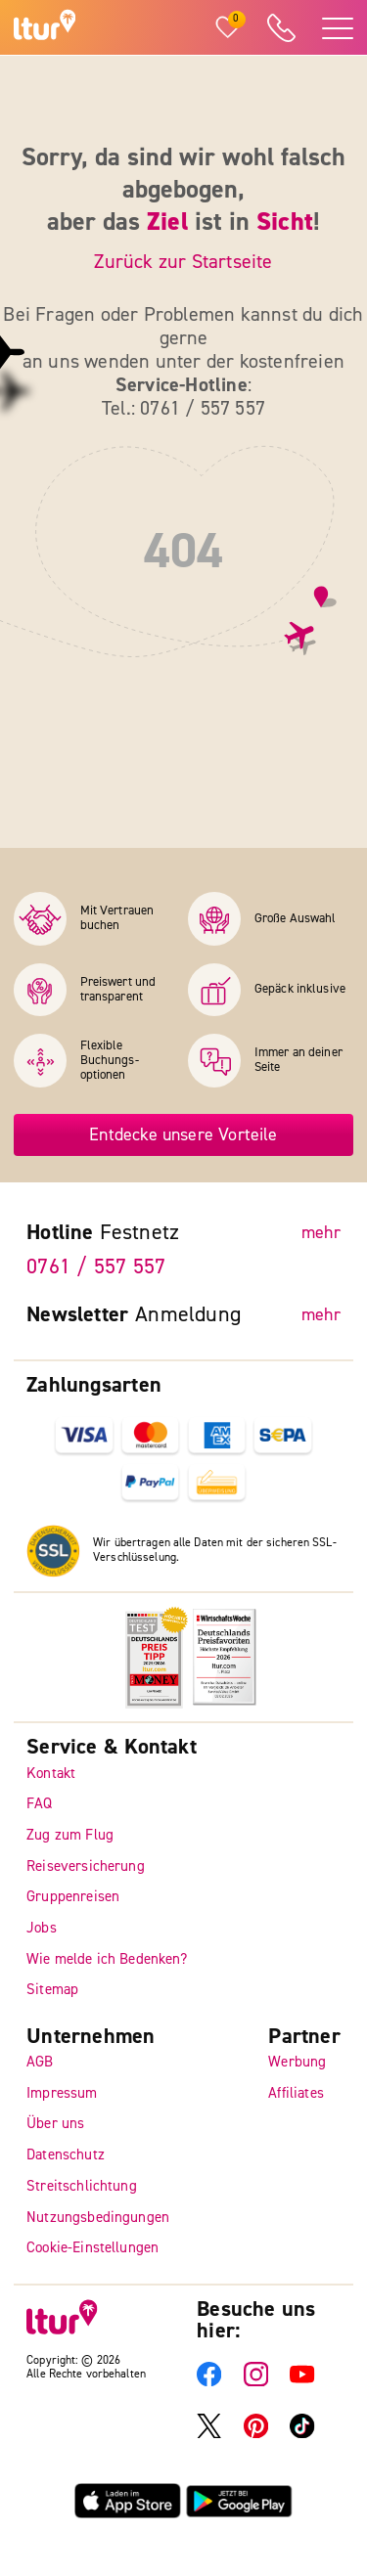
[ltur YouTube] (302, 2382)
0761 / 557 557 (95, 1266)
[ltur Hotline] (280, 28)
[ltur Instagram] (256, 2382)
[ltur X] (209, 2433)
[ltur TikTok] (302, 2433)
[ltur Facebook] (209, 2382)
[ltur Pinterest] (256, 2433)
